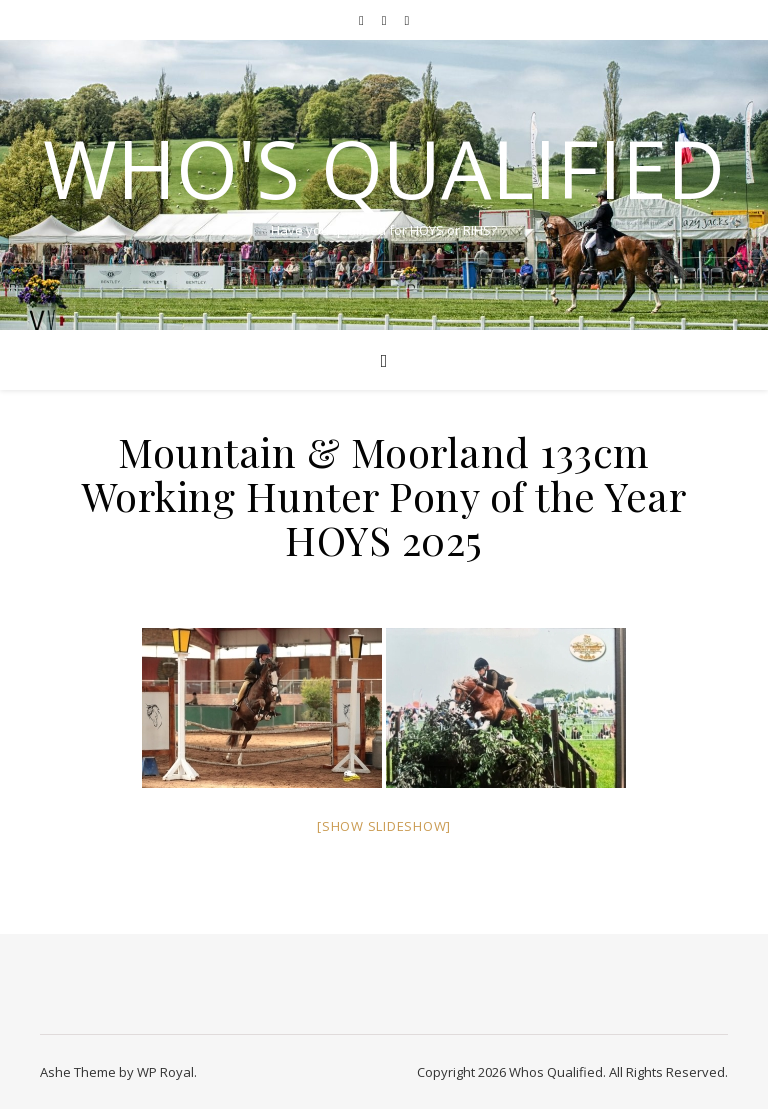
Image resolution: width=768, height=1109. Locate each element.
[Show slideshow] (384, 826)
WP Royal (165, 1072)
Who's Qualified (384, 168)
